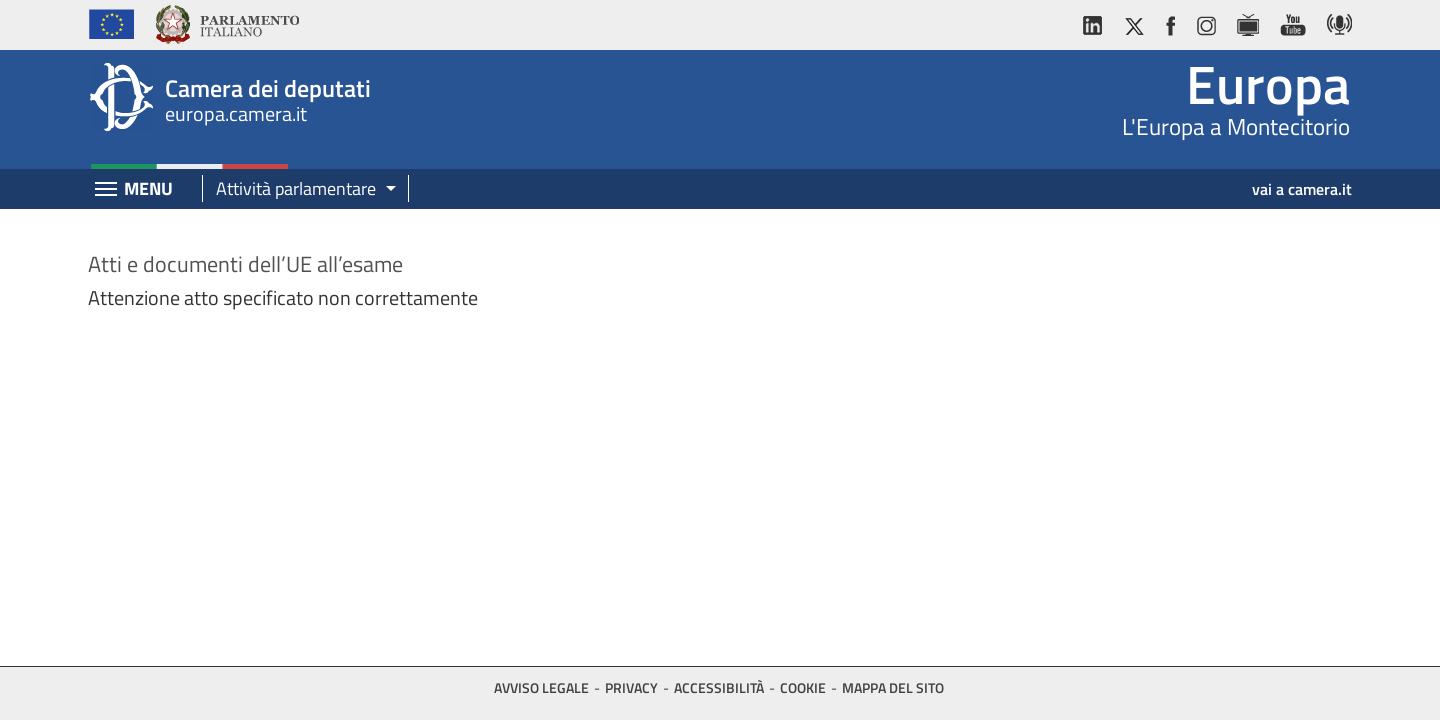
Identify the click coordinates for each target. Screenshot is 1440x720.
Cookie (803, 687)
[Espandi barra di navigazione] (106, 191)
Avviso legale (541, 687)
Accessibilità (719, 687)
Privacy (631, 687)
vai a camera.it (1302, 189)
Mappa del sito (893, 687)
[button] (298, 189)
